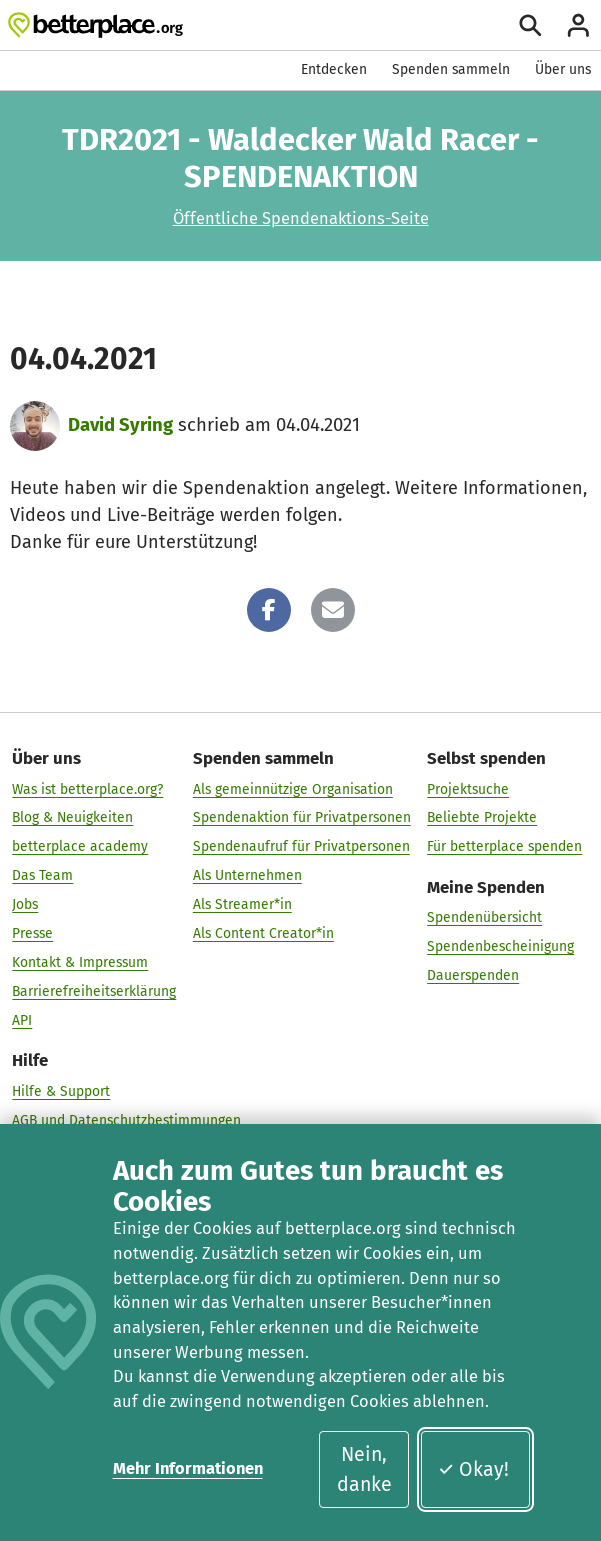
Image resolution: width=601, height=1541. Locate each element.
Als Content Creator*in (263, 933)
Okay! (473, 1469)
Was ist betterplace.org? (87, 788)
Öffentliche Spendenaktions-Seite (301, 218)
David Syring (120, 425)
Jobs (25, 904)
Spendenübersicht (484, 917)
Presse (32, 933)
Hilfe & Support (61, 1091)
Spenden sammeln (451, 69)
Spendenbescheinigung (500, 946)
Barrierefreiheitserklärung (94, 991)
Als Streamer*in (242, 904)
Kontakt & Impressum (80, 962)
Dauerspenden (473, 975)
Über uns (563, 69)
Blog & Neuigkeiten (72, 817)
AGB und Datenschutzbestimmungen (126, 1120)
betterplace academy (80, 846)
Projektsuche (468, 788)
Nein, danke (364, 1469)
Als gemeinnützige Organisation (293, 788)
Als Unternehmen (247, 875)
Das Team (42, 875)
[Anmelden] (578, 25)
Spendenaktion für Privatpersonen (302, 817)
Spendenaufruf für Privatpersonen (301, 846)
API (22, 1020)
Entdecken (334, 69)
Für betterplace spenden (504, 846)
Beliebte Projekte (482, 817)
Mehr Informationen (188, 1468)
